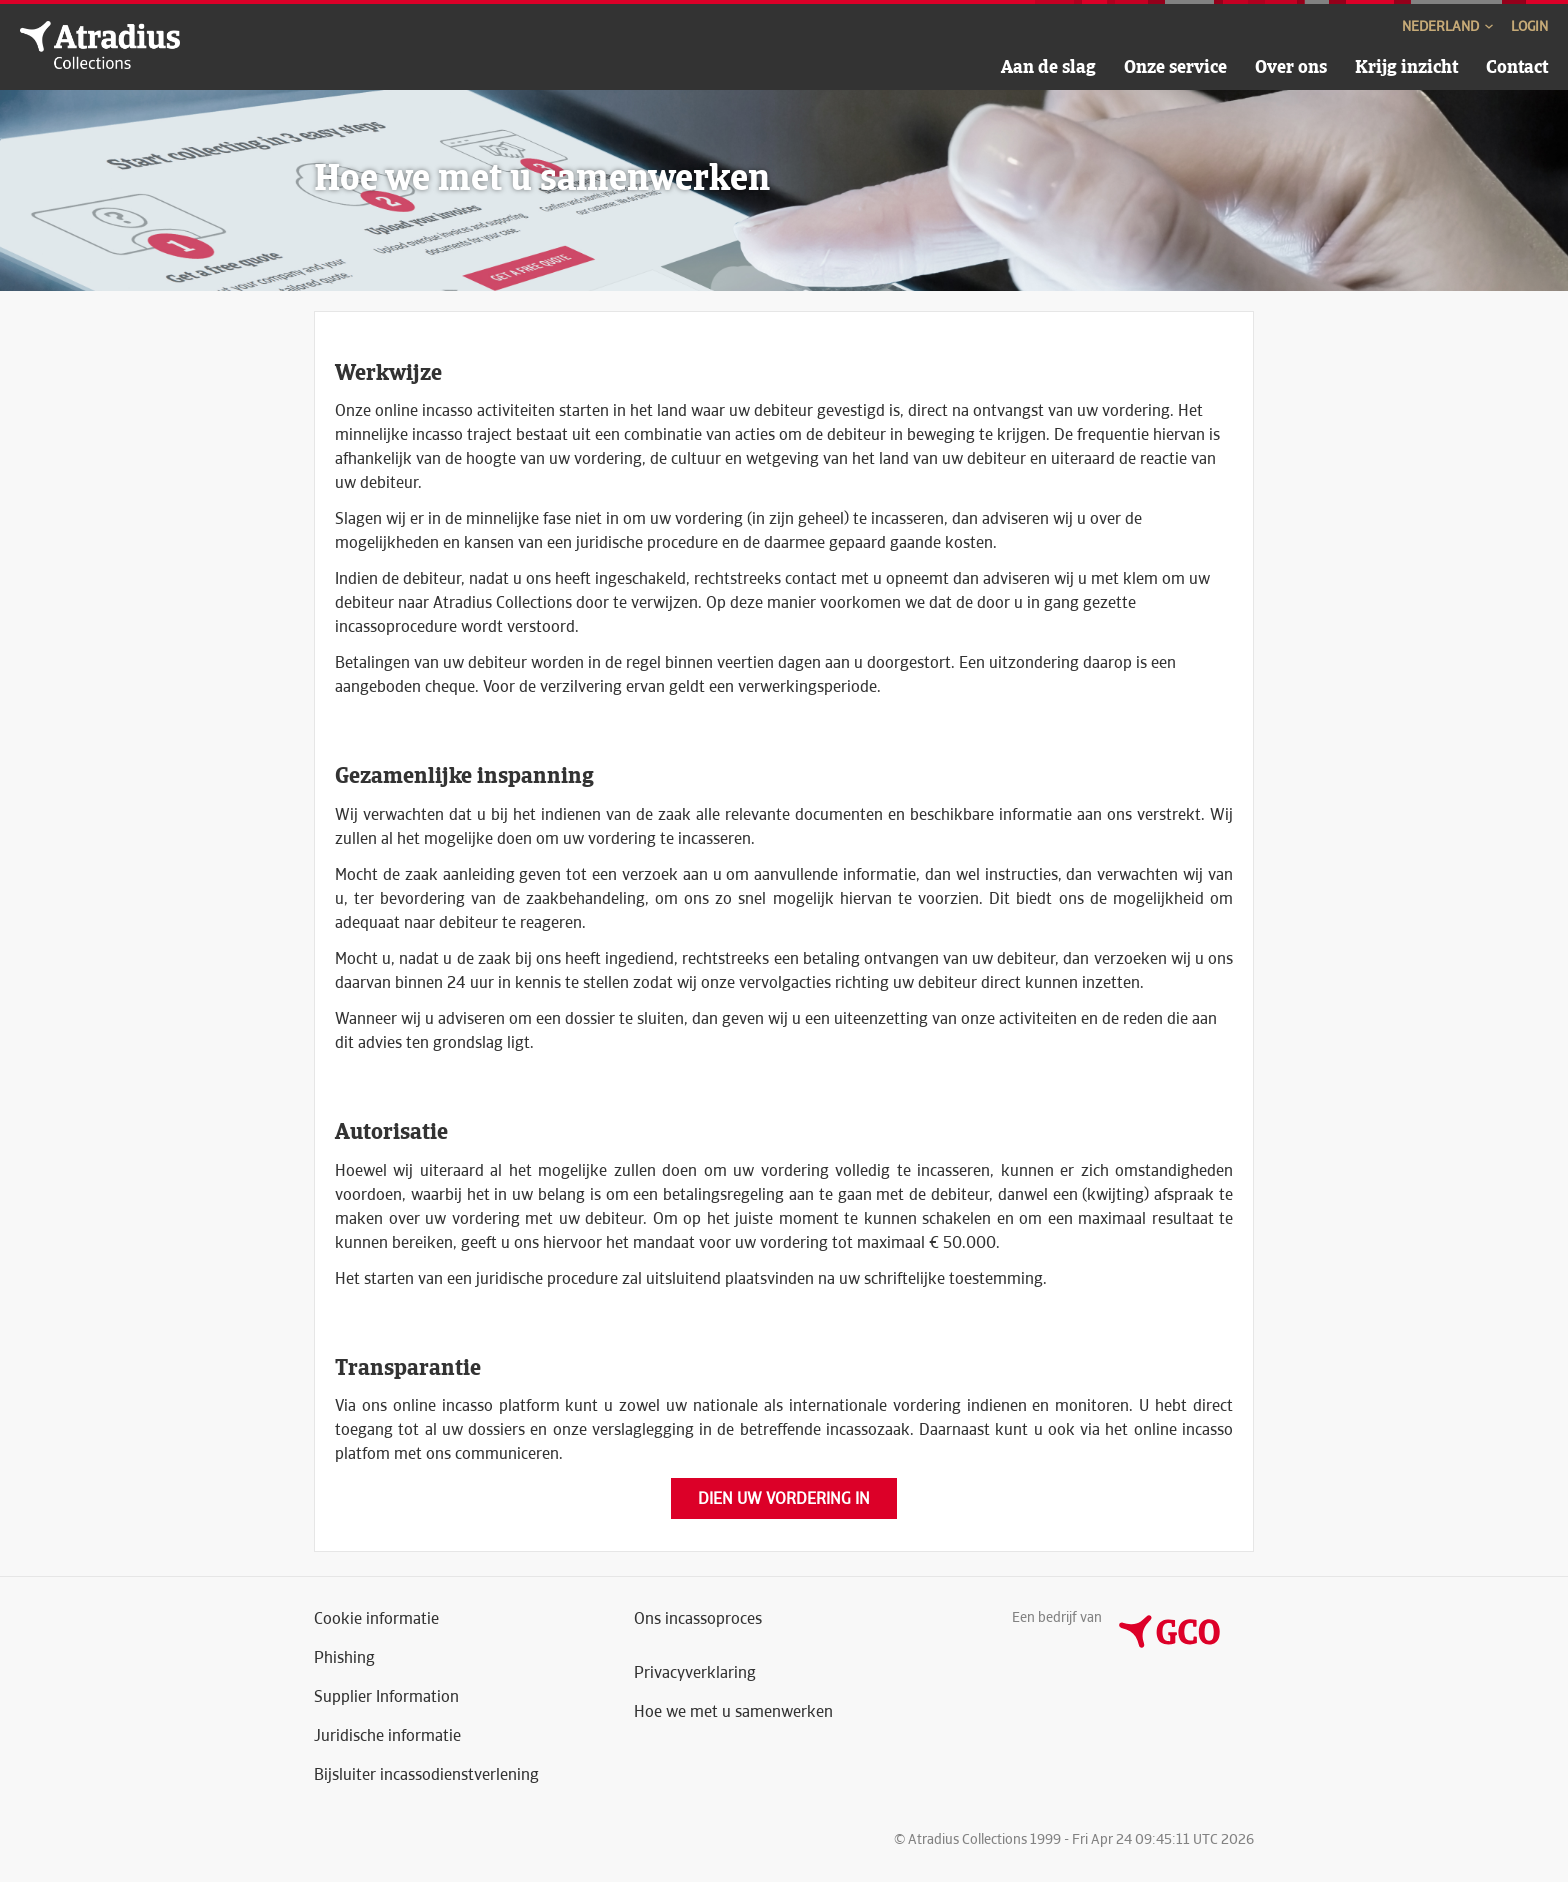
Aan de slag (1048, 66)
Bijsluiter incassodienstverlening (426, 1774)
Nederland (1449, 26)
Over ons (1291, 66)
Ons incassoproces (698, 1618)
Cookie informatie (376, 1618)
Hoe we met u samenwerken (733, 1711)
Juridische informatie (387, 1735)
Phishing (344, 1657)
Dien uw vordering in (784, 1498)
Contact (1517, 66)
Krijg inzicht (1406, 66)
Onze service (1175, 66)
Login (1529, 26)
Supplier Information (386, 1696)
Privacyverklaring (695, 1672)
